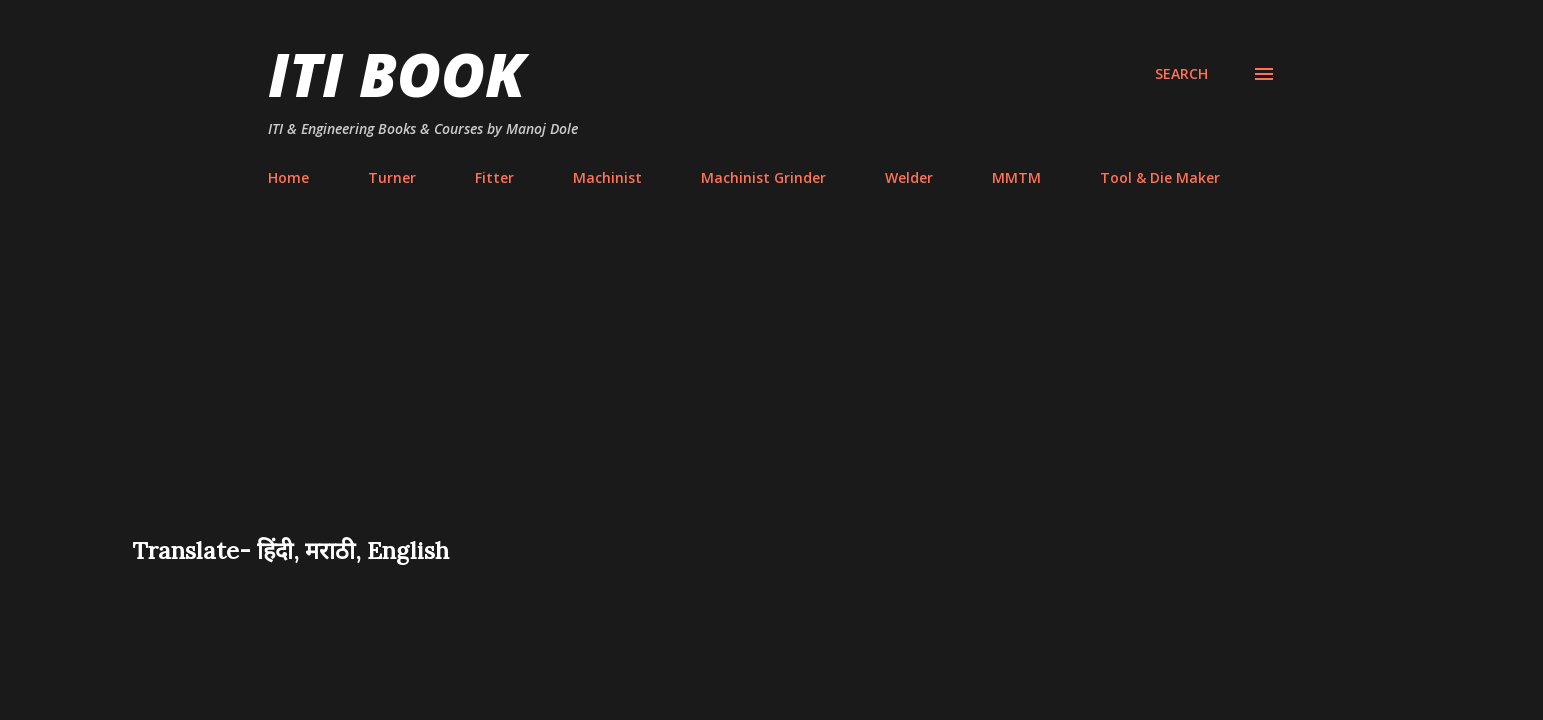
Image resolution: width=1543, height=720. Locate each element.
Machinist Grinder (763, 177)
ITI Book (396, 74)
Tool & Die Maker (1160, 177)
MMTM (1016, 177)
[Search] (1181, 74)
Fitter (494, 177)
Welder (909, 177)
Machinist (607, 177)
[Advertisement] (772, 384)
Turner (392, 177)
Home (288, 177)
